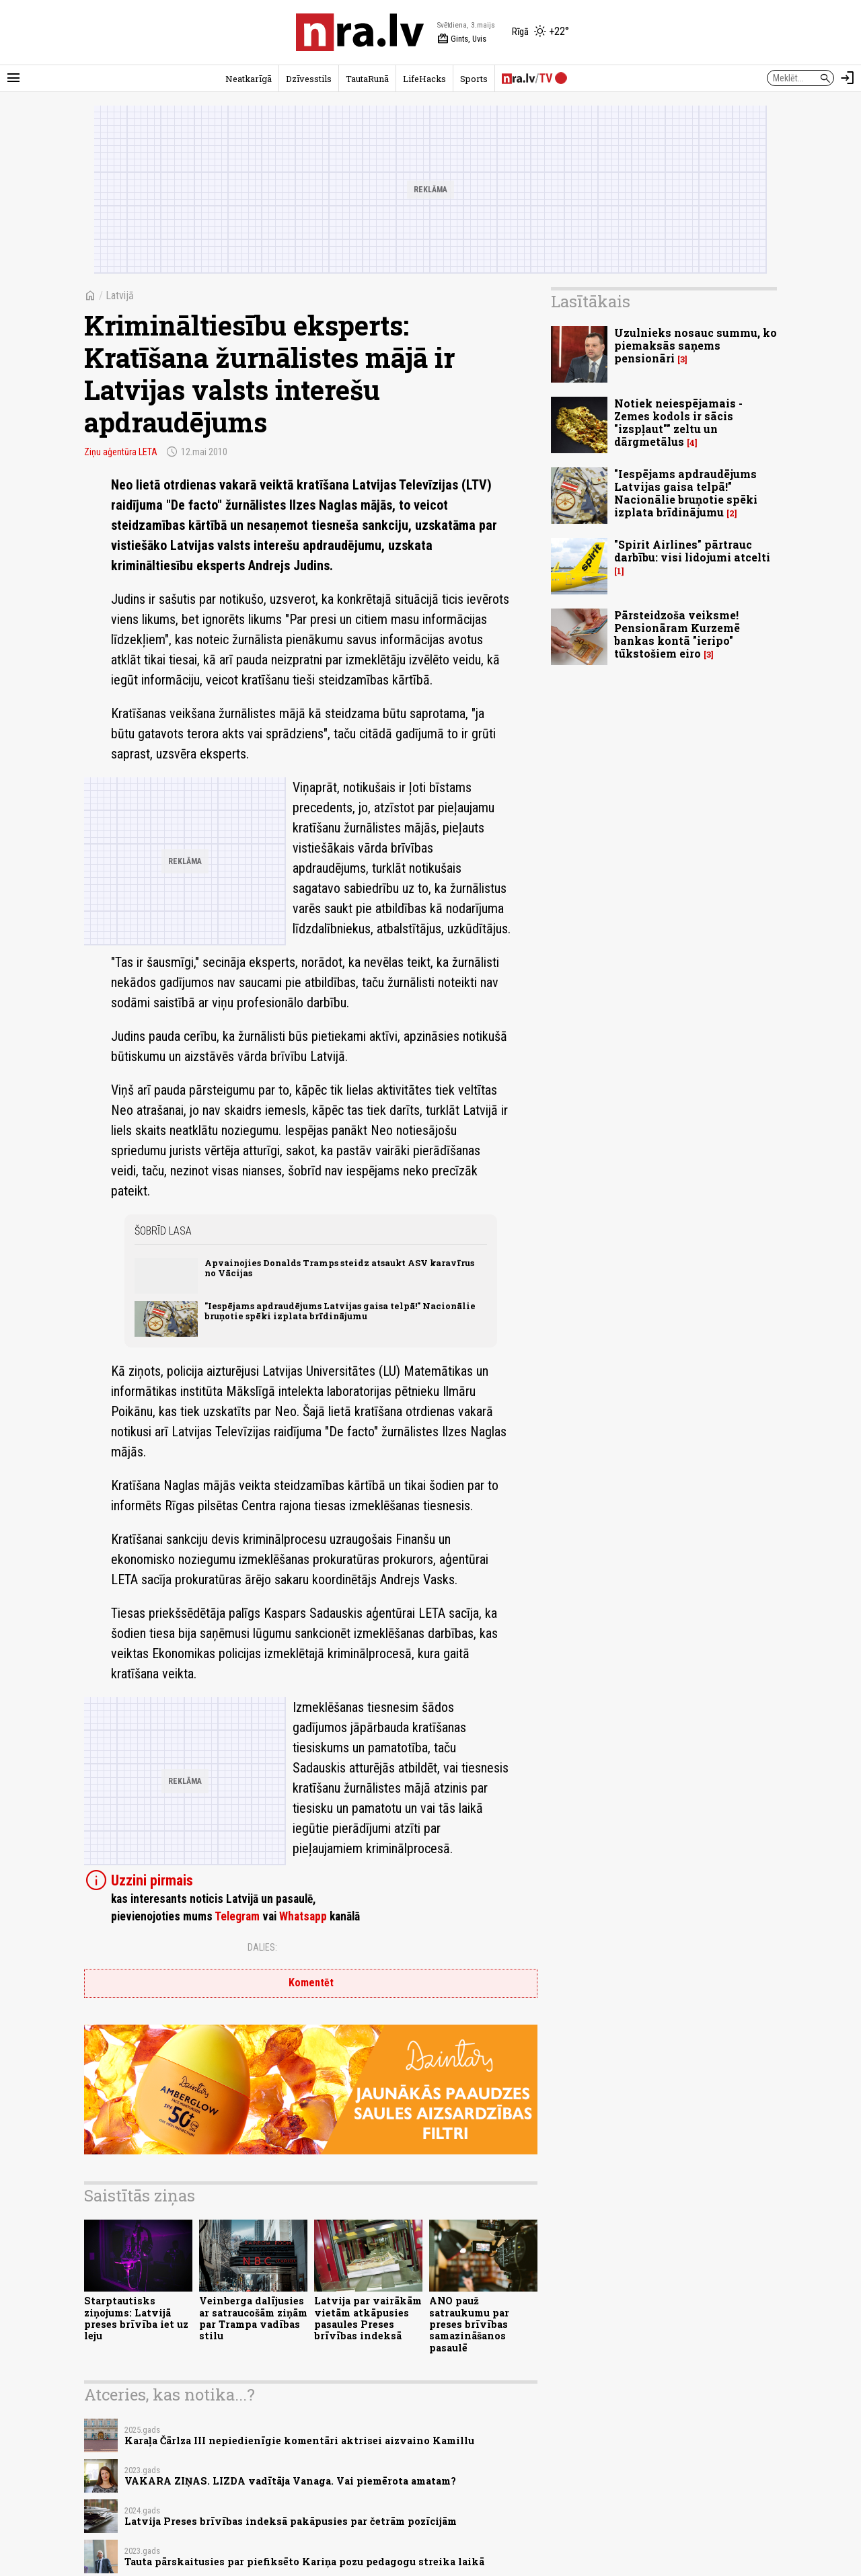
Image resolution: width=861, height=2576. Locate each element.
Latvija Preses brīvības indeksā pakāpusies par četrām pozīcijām (290, 2521)
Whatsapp (303, 1916)
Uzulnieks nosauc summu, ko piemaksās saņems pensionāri (695, 345)
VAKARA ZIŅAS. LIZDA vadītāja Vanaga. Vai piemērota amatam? (290, 2480)
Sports (474, 78)
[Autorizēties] (847, 78)
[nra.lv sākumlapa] (360, 32)
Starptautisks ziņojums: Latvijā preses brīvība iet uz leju (136, 2318)
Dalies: (262, 1947)
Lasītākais (590, 301)
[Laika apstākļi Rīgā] (540, 32)
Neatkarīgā (248, 78)
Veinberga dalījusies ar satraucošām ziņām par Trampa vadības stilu (253, 2318)
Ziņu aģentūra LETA (120, 451)
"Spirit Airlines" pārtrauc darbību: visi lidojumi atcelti (692, 550)
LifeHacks (424, 78)
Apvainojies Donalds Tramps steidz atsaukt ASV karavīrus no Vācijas (339, 1267)
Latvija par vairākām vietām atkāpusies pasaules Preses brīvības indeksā (368, 2318)
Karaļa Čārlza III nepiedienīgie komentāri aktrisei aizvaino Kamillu (299, 2440)
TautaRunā (367, 78)
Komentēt (311, 1982)
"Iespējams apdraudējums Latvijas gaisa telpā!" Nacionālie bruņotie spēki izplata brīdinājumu (340, 1310)
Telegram (237, 1916)
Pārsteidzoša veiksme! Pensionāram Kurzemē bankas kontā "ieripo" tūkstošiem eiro (677, 634)
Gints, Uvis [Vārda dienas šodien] (461, 39)
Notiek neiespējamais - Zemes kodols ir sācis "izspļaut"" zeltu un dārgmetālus (678, 422)
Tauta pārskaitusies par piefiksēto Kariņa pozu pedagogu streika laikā (304, 2561)
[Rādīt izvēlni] (13, 78)
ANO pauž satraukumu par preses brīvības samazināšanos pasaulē (469, 2323)
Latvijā (120, 295)
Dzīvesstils (309, 78)
